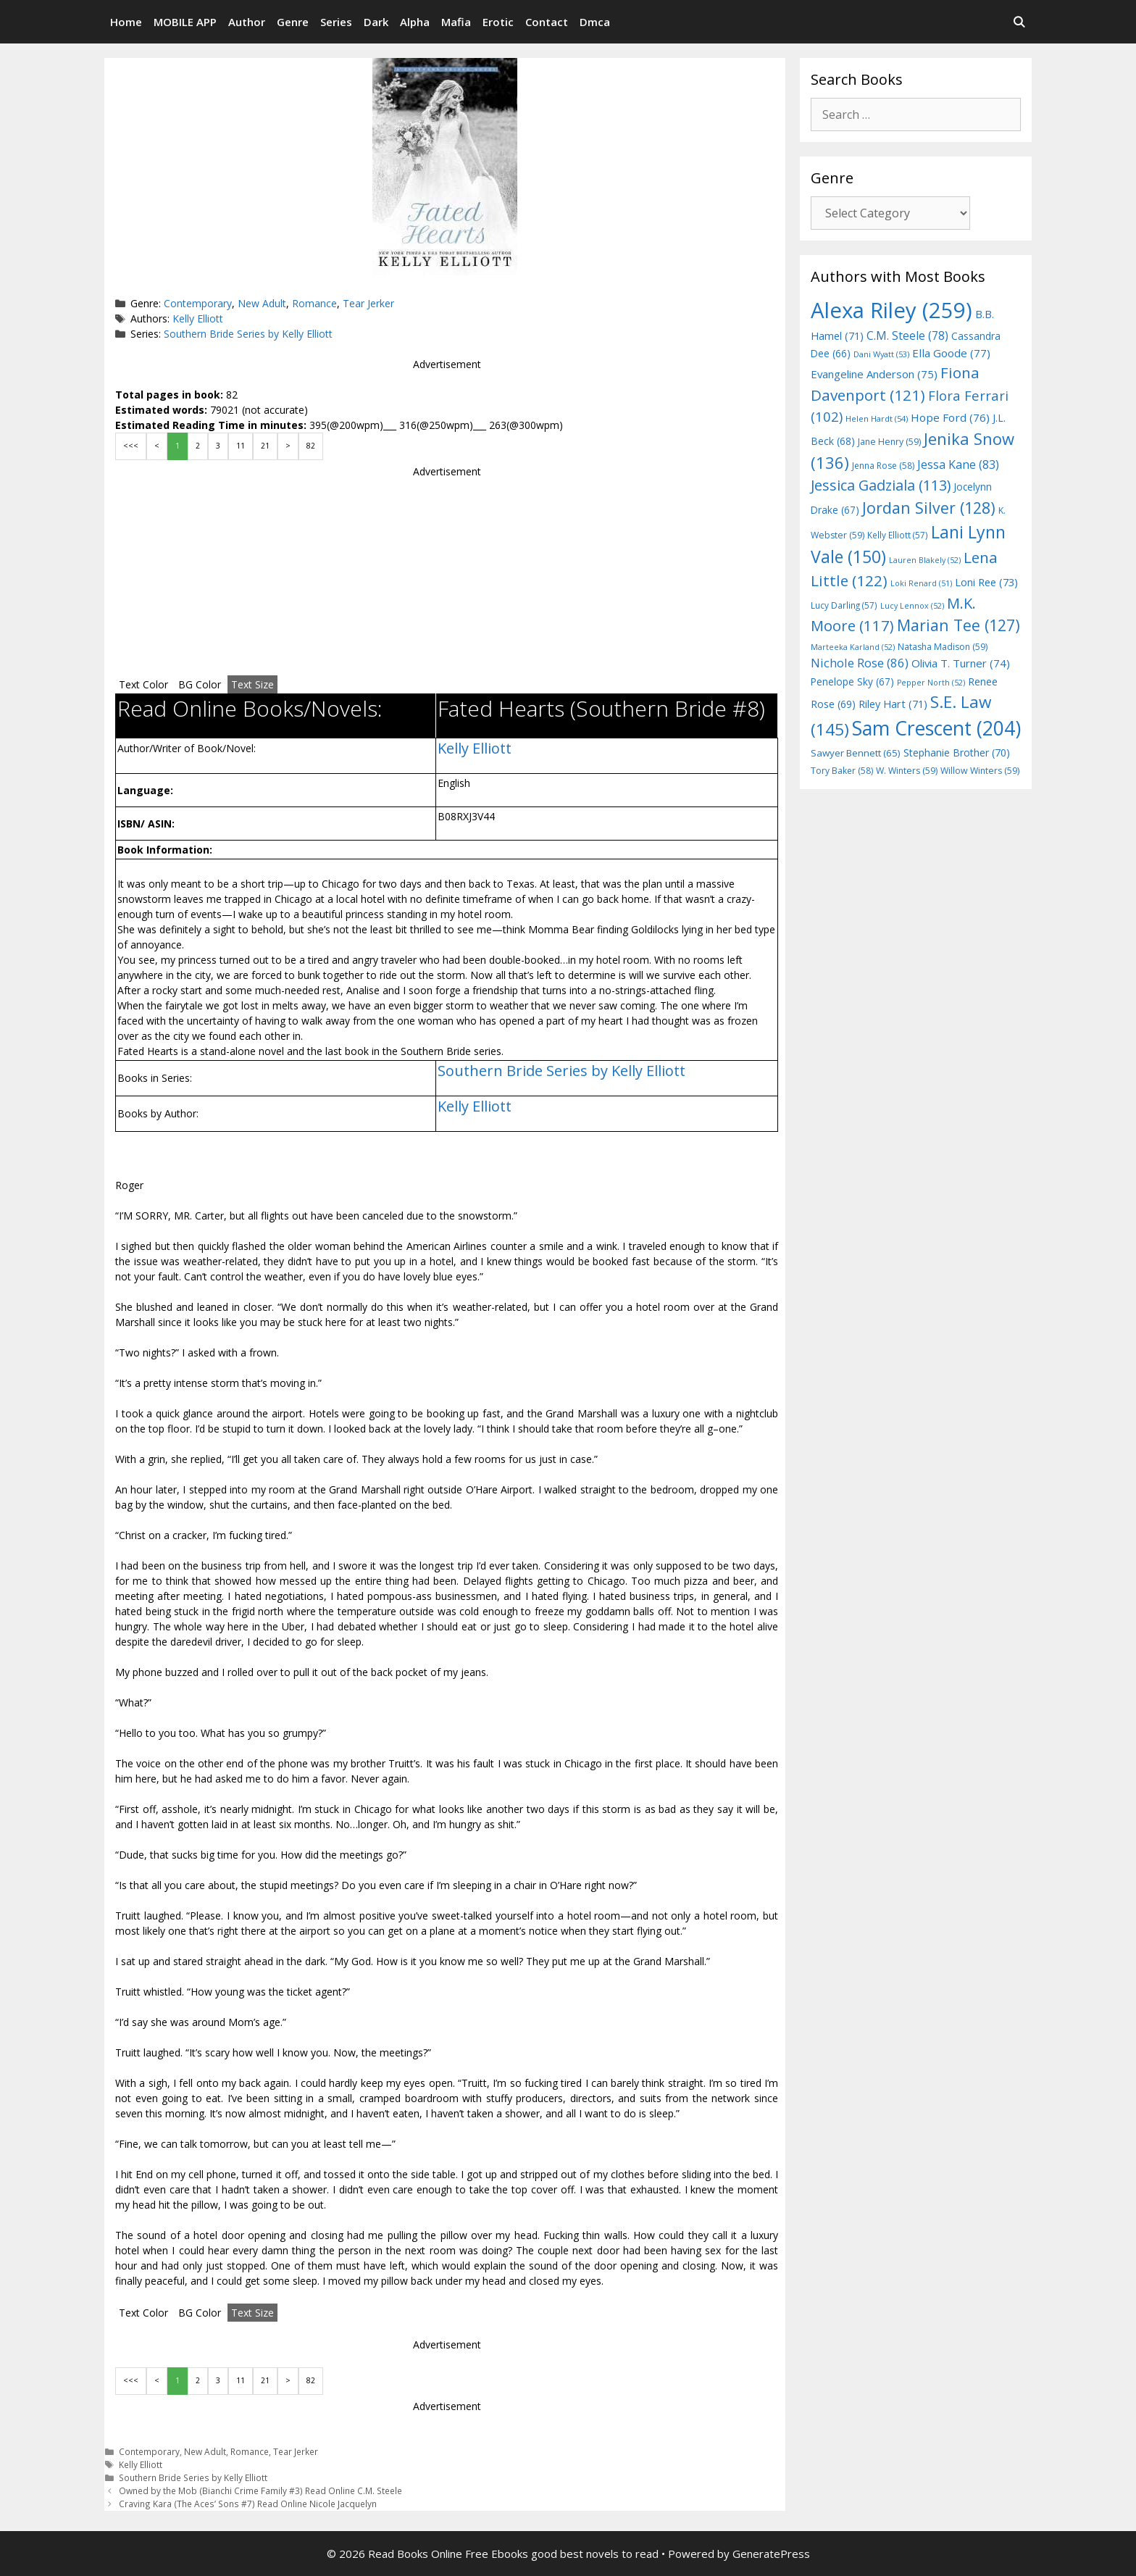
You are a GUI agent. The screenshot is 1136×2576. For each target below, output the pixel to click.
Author (246, 21)
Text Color (143, 684)
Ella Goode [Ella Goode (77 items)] (951, 353)
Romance (314, 303)
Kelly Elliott (197, 318)
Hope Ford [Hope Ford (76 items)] (950, 417)
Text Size (252, 684)
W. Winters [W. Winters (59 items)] (906, 770)
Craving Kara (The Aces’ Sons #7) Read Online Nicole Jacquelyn (248, 2503)
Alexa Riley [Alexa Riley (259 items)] (891, 310)
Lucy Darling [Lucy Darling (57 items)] (844, 605)
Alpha (415, 21)
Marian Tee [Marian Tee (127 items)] (958, 624)
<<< (130, 446)
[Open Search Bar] (1019, 21)
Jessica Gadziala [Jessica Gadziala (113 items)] (881, 485)
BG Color (199, 684)
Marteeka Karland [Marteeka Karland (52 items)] (853, 647)
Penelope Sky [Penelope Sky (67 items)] (852, 681)
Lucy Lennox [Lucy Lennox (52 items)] (912, 606)
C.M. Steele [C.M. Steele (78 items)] (907, 335)
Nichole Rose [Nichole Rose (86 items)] (860, 662)
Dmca (595, 21)
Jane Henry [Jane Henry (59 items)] (889, 441)
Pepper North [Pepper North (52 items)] (931, 683)
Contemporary (198, 303)
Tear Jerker (368, 303)
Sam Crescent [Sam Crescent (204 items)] (936, 728)
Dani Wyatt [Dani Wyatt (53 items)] (881, 354)
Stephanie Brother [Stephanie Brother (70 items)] (956, 752)
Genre (293, 21)
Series (336, 21)
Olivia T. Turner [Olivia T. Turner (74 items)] (960, 663)
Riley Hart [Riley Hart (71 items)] (893, 704)
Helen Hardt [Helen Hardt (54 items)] (876, 418)
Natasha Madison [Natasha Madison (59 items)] (942, 647)
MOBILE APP (185, 21)
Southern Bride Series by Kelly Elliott (248, 334)
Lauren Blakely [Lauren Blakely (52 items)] (925, 560)
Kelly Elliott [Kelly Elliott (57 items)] (897, 535)
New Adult (262, 303)
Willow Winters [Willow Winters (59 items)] (979, 770)
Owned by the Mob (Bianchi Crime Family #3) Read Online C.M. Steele (260, 2490)
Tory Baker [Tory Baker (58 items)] (842, 770)
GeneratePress (771, 2553)
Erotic (498, 21)
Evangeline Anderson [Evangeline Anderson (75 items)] (874, 374)
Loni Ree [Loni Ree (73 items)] (986, 582)
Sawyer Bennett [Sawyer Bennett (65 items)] (856, 752)
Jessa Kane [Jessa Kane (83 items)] (958, 464)
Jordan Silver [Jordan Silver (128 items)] (928, 507)
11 (240, 446)
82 (310, 446)
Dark (376, 21)
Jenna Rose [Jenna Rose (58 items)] (883, 465)
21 (265, 446)
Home (126, 21)
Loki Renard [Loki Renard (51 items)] (921, 583)
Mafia (456, 21)
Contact (546, 21)
